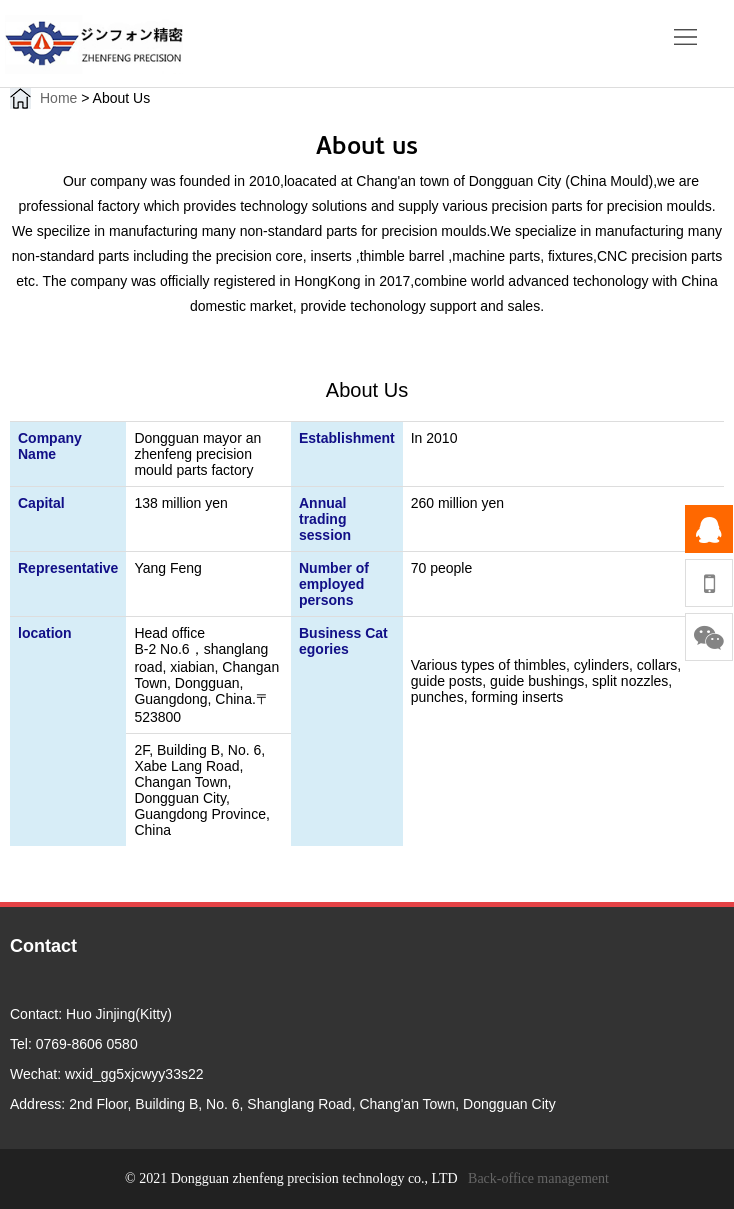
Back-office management (538, 1178)
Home (58, 98)
